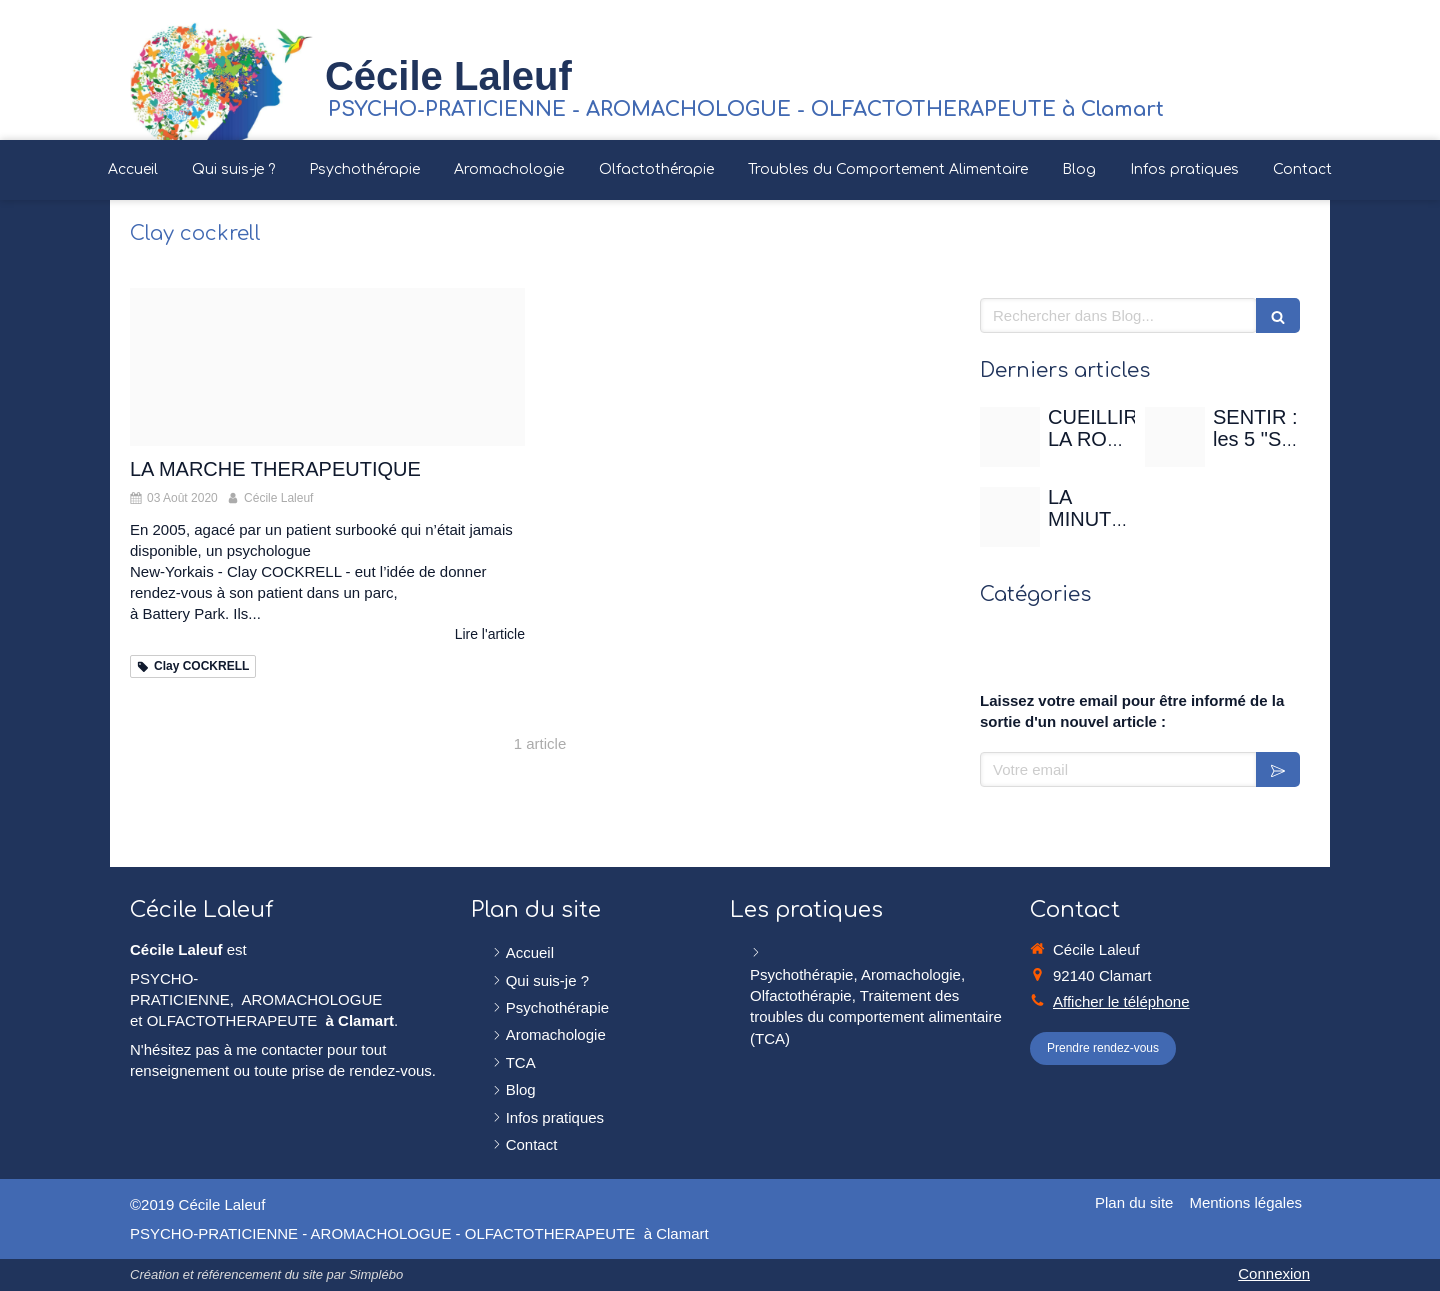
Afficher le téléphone (1121, 1001)
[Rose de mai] (1010, 437)
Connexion (1274, 1273)
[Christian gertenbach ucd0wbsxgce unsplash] (1010, 517)
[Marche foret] (327, 367)
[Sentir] (1175, 437)
